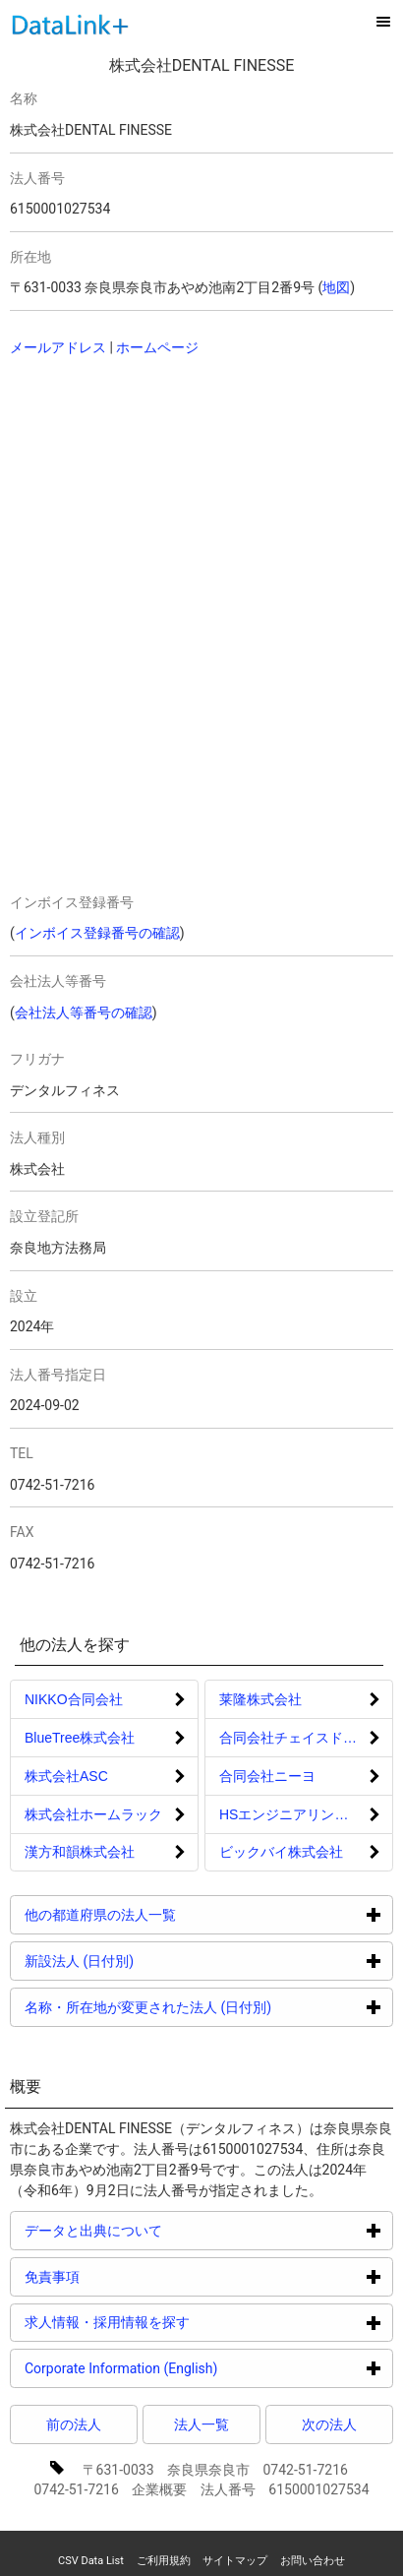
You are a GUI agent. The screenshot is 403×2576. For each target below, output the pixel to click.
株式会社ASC (66, 1776)
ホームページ (157, 347)
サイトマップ (234, 2560)
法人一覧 (201, 2424)
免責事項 (126, 2276)
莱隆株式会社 (260, 1699)
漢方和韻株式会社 (80, 1852)
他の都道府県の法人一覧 (174, 1914)
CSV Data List (91, 2560)
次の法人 (329, 2424)
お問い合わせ (312, 2560)
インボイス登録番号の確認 (97, 933)
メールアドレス (58, 347)
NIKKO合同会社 (74, 1699)
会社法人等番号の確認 (83, 1012)
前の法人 (73, 2424)
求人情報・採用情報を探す (181, 2321)
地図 (336, 287)
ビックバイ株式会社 (281, 1852)
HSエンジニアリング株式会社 (306, 1814)
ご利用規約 (164, 2560)
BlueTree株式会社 (80, 1738)
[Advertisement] (162, 501)
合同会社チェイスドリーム (301, 1738)
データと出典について (168, 2230)
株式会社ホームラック (93, 1814)
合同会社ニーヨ (267, 1776)
